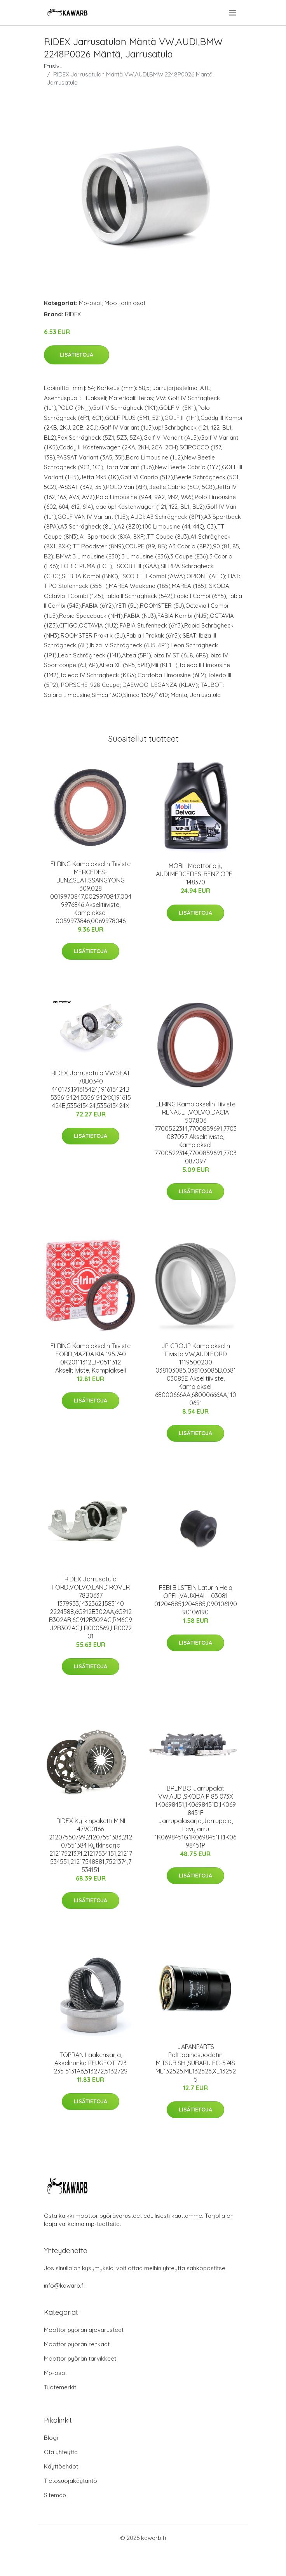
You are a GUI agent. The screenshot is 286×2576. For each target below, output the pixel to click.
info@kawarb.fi (64, 2285)
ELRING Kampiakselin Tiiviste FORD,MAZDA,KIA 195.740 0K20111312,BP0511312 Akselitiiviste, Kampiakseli (91, 1358)
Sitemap (55, 2495)
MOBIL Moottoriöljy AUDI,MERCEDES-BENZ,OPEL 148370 (195, 874)
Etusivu (53, 66)
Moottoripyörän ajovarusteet (84, 2329)
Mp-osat (90, 303)
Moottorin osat (125, 303)
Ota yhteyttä (61, 2452)
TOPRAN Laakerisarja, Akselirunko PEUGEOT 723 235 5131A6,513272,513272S (90, 2063)
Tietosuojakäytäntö (70, 2480)
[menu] (233, 13)
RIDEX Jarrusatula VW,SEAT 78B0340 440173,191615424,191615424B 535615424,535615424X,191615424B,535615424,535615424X (91, 1089)
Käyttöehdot (61, 2466)
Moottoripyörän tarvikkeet (80, 2358)
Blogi (51, 2437)
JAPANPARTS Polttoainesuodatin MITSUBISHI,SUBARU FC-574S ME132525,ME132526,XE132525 (195, 2063)
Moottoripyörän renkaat (77, 2344)
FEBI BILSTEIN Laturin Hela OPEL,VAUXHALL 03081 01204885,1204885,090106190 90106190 (195, 1600)
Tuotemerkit (60, 2387)
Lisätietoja (76, 354)
